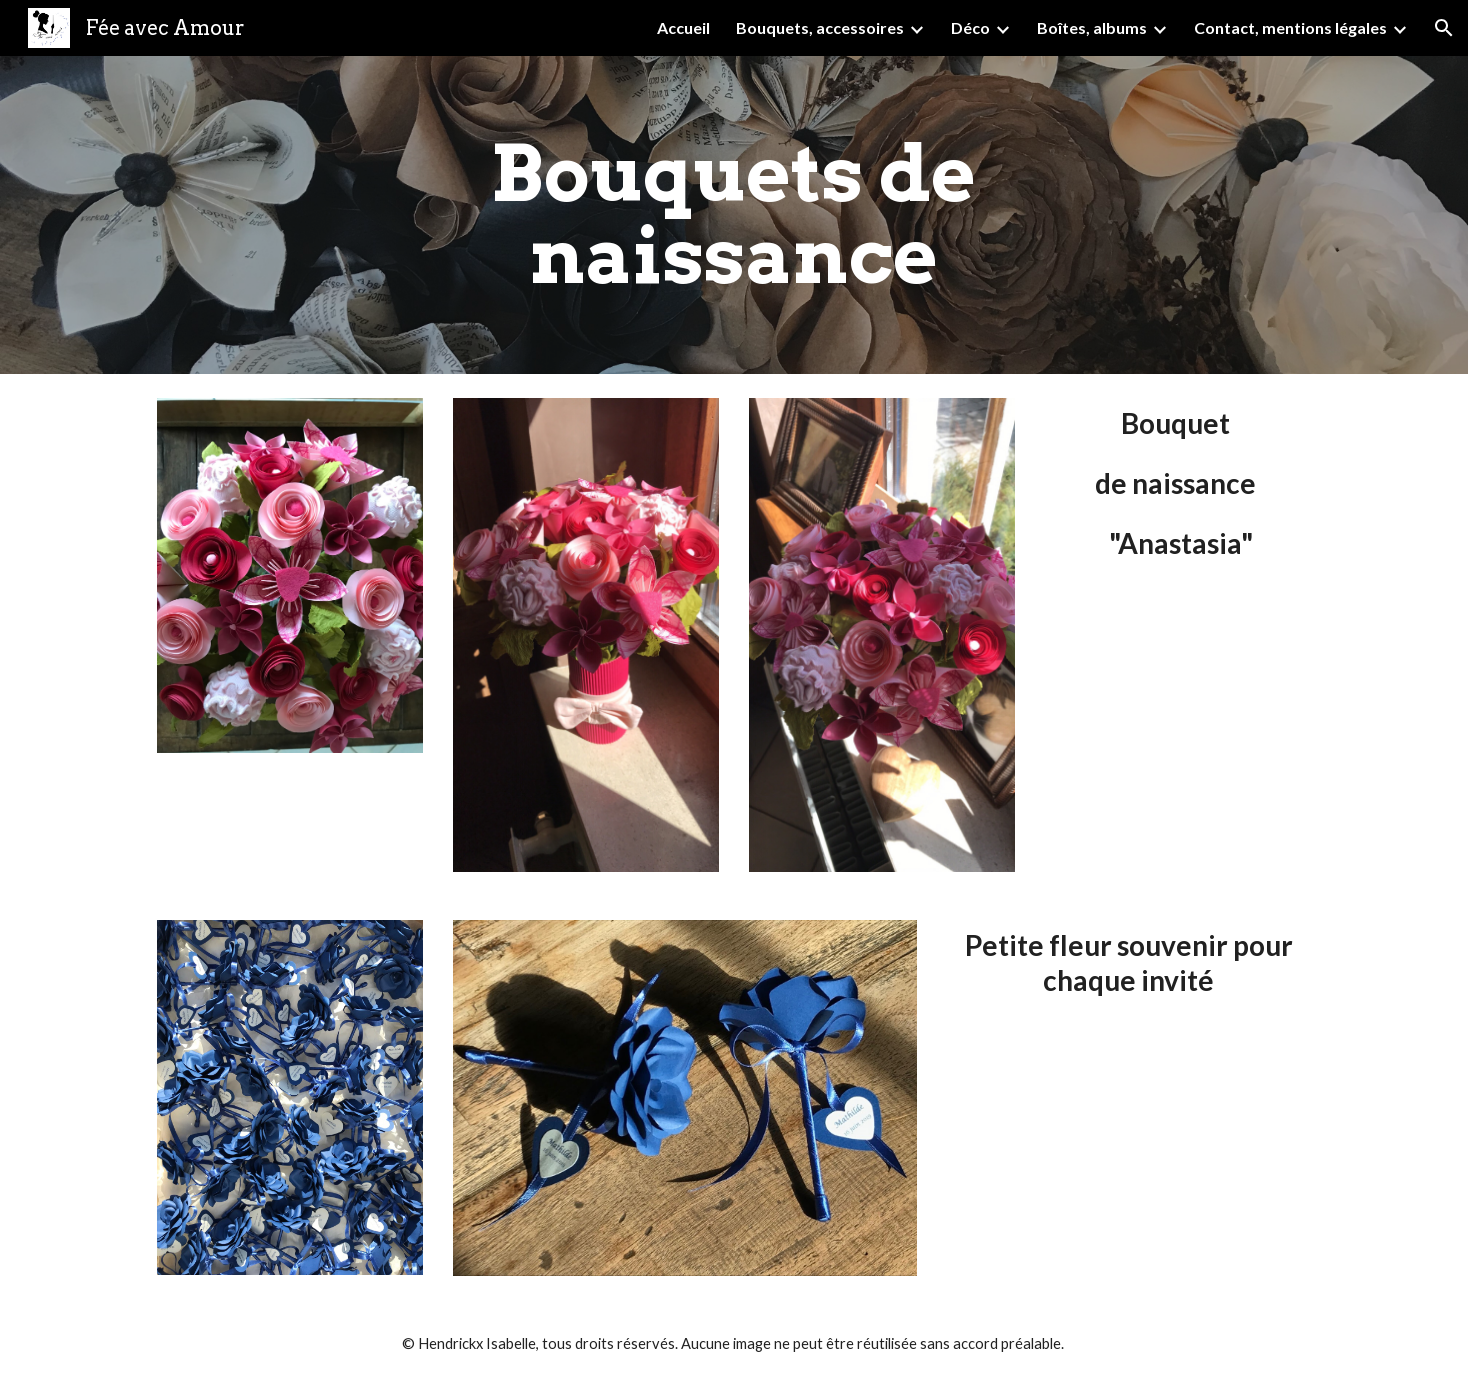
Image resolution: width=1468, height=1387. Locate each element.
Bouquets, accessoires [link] (820, 27)
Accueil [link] (683, 27)
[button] (1444, 28)
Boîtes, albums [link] (1092, 27)
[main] (734, 215)
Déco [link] (970, 27)
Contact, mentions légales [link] (1290, 27)
